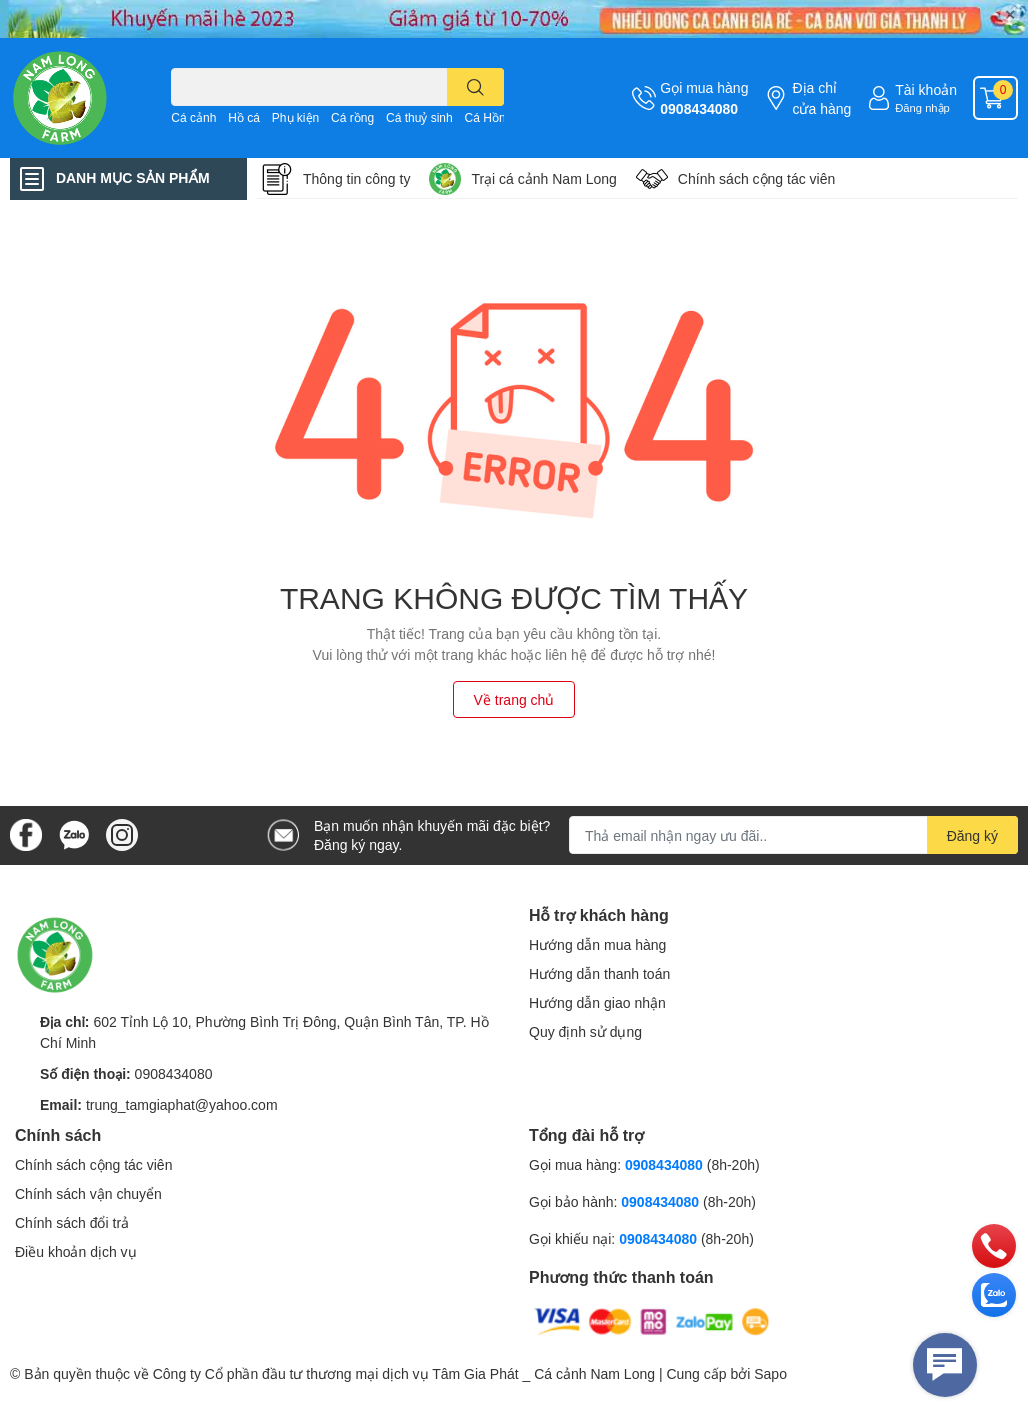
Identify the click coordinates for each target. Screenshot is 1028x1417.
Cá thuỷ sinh (419, 117)
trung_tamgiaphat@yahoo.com (182, 1104)
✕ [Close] (1010, 14)
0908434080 (699, 108)
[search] (475, 87)
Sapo (770, 1373)
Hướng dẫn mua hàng (597, 944)
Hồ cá (244, 117)
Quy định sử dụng (585, 1031)
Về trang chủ (514, 699)
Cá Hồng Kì (496, 117)
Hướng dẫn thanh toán (599, 973)
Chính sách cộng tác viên (756, 178)
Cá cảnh (193, 117)
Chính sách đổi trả (72, 1222)
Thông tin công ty (356, 178)
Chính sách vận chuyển (88, 1193)
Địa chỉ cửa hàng (821, 98)
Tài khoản (926, 89)
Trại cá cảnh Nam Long (543, 178)
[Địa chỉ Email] (793, 835)
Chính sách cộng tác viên (93, 1164)
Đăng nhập (922, 107)
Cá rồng (352, 117)
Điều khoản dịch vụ (76, 1251)
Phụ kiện (295, 117)
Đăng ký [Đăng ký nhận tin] (972, 835)
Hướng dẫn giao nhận (597, 1002)
